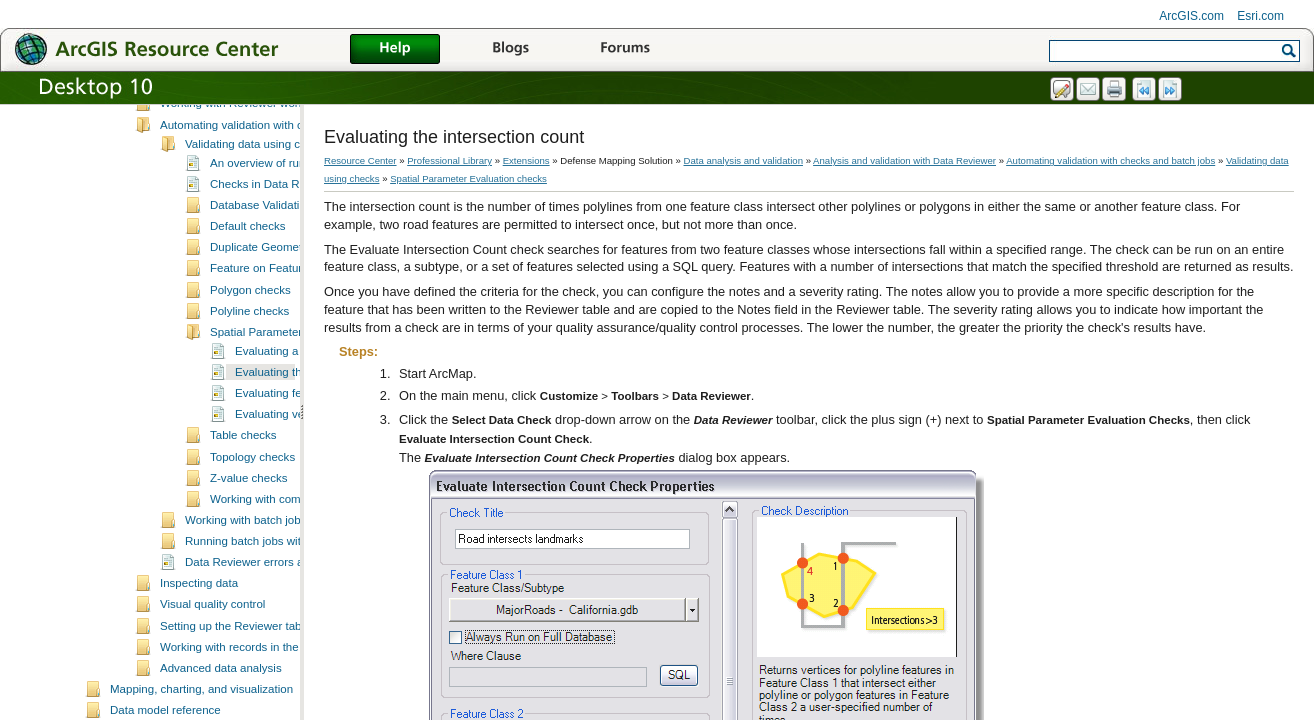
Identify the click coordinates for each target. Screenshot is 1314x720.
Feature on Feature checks (279, 341)
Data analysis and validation (743, 160)
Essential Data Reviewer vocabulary (252, 155)
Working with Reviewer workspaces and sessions (285, 176)
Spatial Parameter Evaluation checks (468, 178)
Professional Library (449, 160)
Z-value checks (248, 551)
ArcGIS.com (1191, 16)
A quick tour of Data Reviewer (236, 134)
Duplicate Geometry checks (280, 320)
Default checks (248, 299)
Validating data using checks (257, 217)
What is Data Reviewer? (222, 113)
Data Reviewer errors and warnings (275, 635)
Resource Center (360, 160)
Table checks (243, 508)
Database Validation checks (280, 278)
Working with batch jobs (245, 593)
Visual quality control (212, 677)
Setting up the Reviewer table (235, 699)
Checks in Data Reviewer (274, 257)
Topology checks (252, 530)
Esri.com (1260, 16)
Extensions (526, 160)
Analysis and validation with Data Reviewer (904, 160)
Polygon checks (250, 363)
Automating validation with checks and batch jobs (285, 198)
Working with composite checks (290, 572)
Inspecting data (199, 656)
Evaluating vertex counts (297, 487)
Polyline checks (249, 384)
